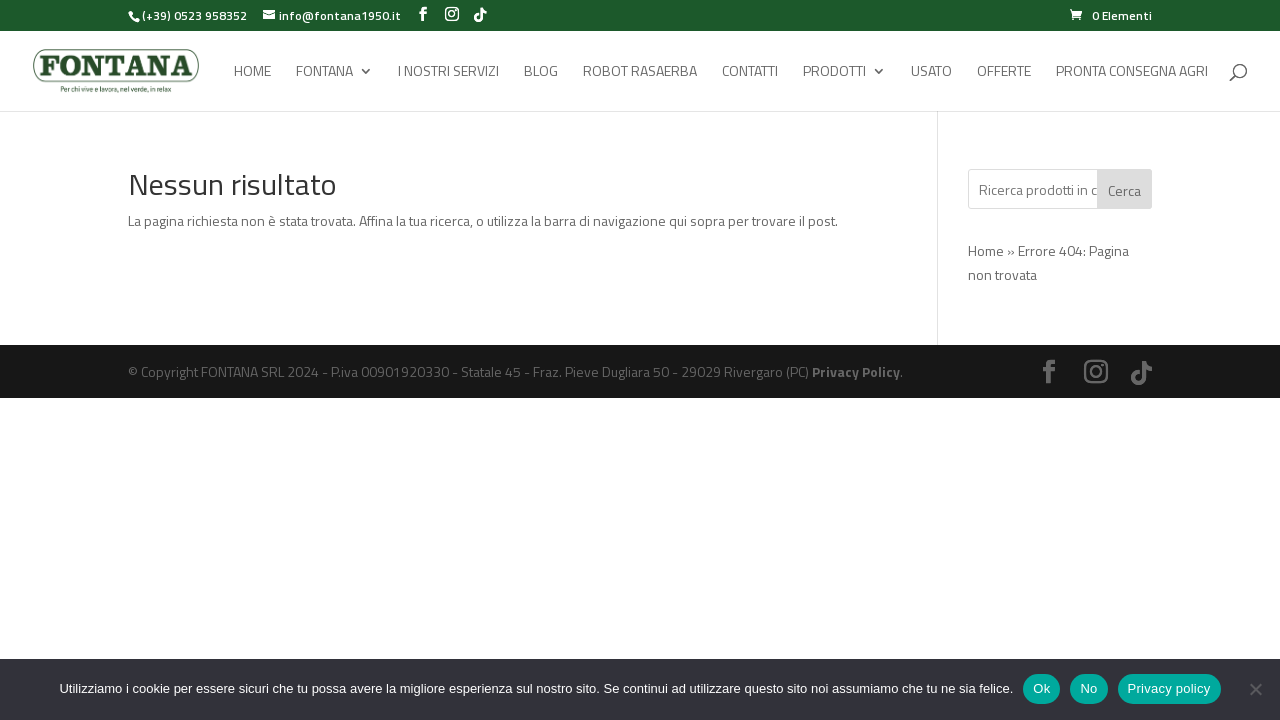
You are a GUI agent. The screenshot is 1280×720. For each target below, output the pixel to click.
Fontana (324, 72)
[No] (1255, 689)
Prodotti (834, 72)
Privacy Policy (856, 371)
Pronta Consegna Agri (1132, 72)
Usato (931, 72)
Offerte (1004, 72)
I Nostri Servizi (448, 72)
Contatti (750, 72)
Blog (541, 72)
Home (252, 72)
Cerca (1124, 190)
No (1088, 688)
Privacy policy (1169, 688)
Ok (1041, 688)
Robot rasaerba (640, 72)
